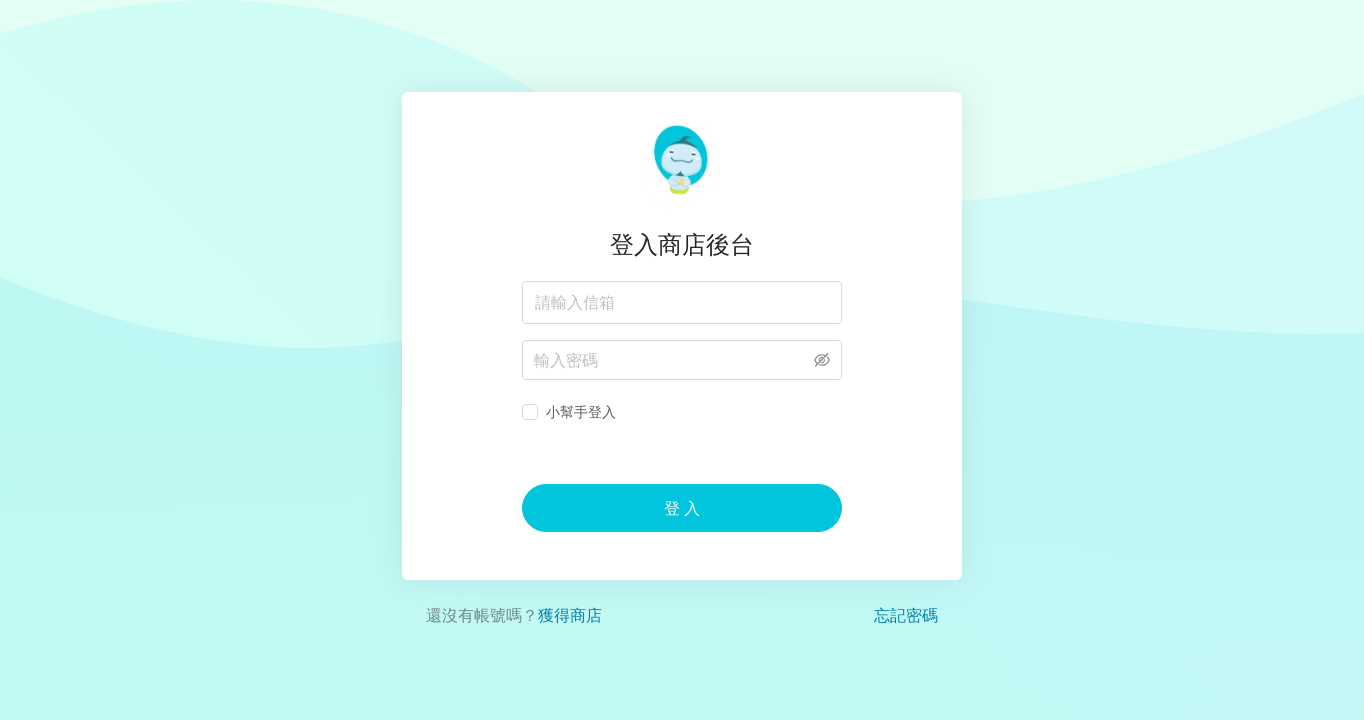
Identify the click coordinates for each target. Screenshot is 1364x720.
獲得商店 (570, 615)
